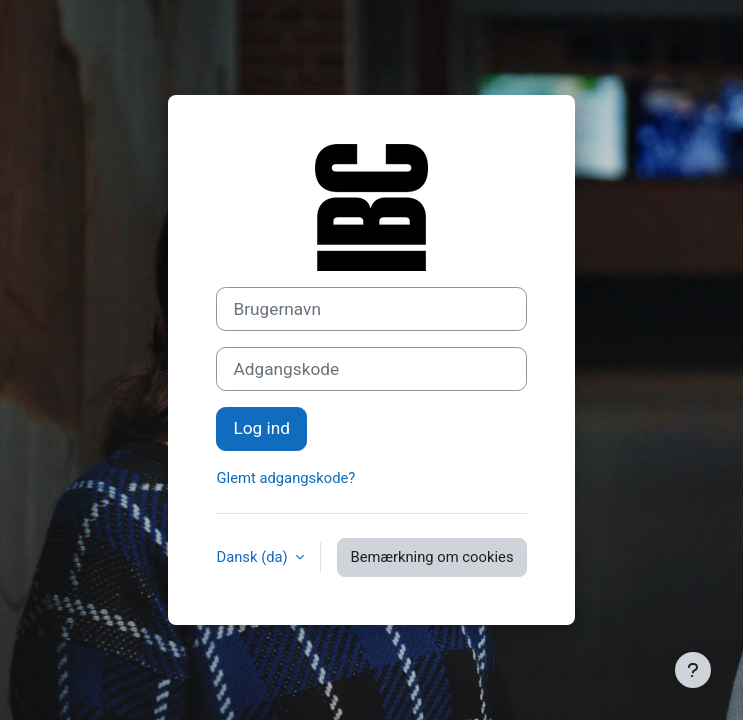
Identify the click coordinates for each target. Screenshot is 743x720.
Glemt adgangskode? (285, 478)
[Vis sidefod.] (693, 670)
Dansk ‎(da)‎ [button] (253, 557)
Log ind (261, 428)
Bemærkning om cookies (431, 557)
